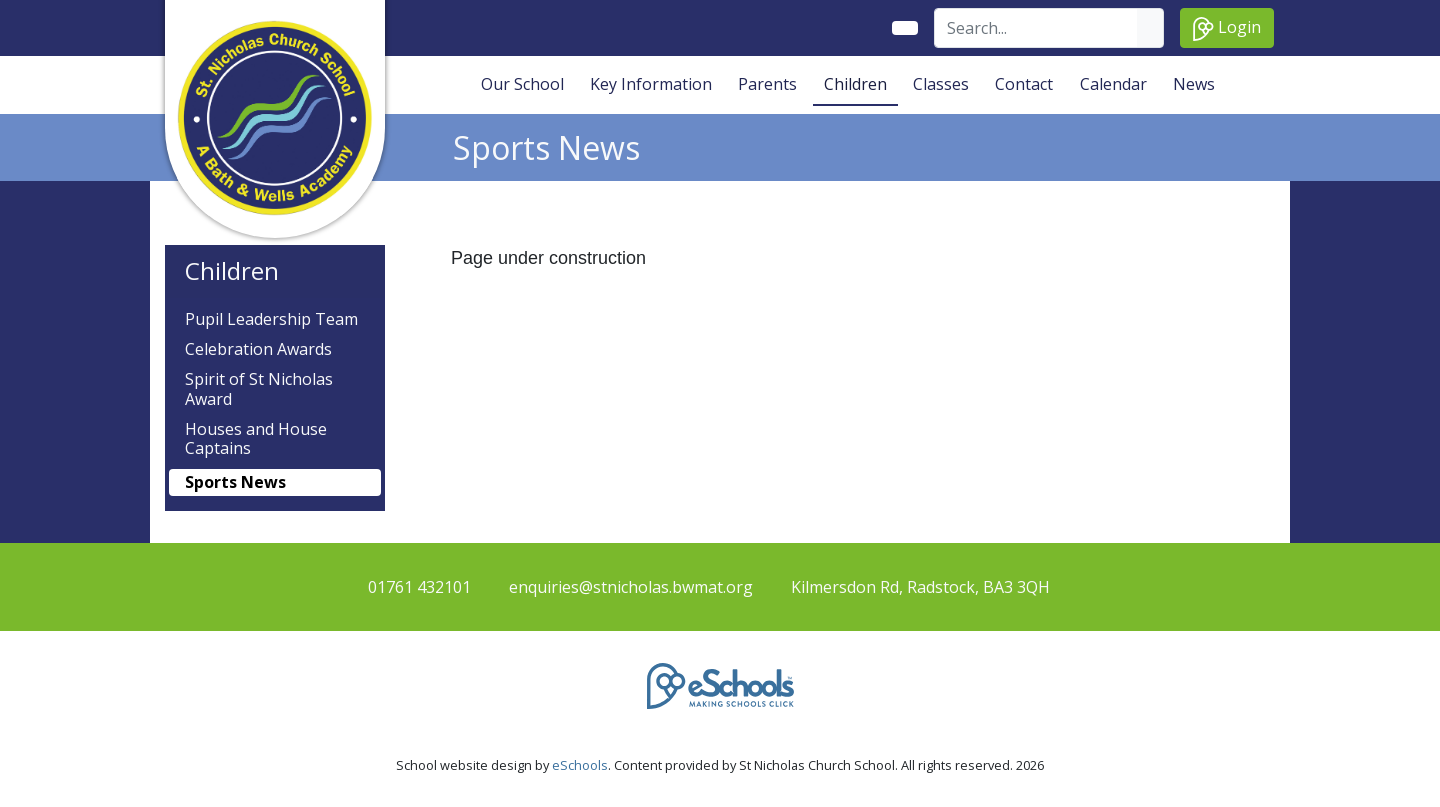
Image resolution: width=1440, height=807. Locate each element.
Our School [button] (522, 84)
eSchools (580, 765)
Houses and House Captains (256, 439)
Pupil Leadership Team (271, 319)
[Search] (1036, 28)
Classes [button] (941, 84)
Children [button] (855, 84)
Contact (1024, 84)
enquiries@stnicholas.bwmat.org (631, 587)
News (1194, 84)
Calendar (1113, 84)
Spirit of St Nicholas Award (259, 389)
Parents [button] (767, 84)
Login (1227, 28)
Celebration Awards (258, 349)
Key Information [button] (651, 84)
